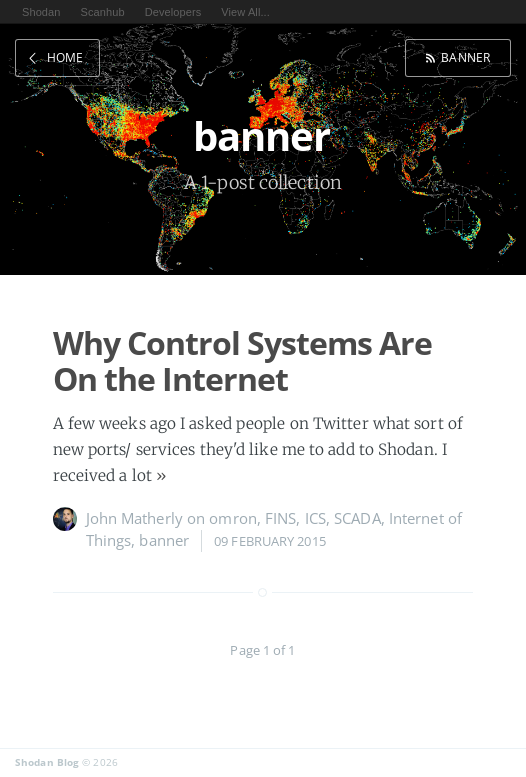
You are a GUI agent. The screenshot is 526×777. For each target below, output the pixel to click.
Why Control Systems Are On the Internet (242, 361)
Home (65, 57)
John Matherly (134, 518)
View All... (245, 12)
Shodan (41, 12)
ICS (315, 518)
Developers (173, 12)
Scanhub (103, 12)
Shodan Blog (47, 762)
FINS (280, 518)
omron (233, 518)
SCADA (357, 518)
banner (465, 57)
